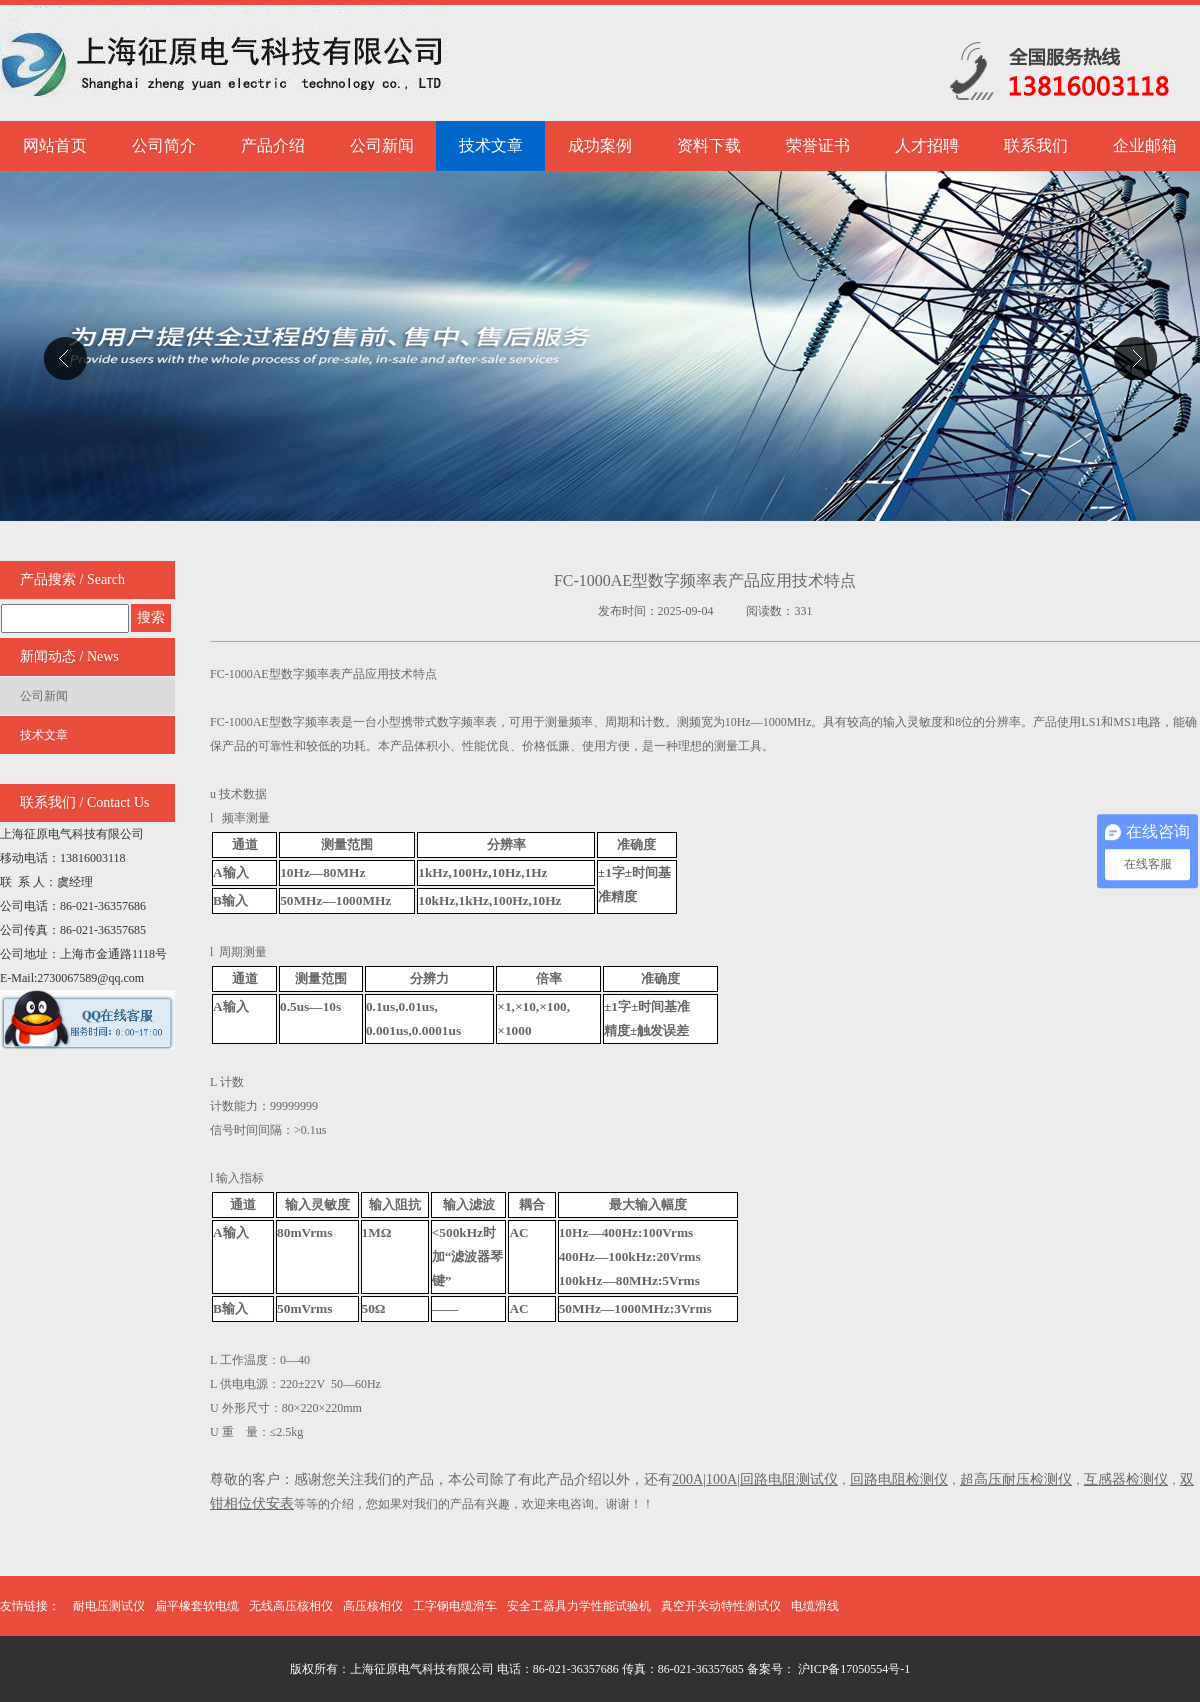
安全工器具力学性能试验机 (579, 1606)
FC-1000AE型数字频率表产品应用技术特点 (705, 580)
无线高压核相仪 (291, 1606)
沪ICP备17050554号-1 (853, 1669)
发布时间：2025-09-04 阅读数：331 (705, 611)
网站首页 (55, 145)
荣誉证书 (818, 145)
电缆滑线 (815, 1606)
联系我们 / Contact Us (85, 802)
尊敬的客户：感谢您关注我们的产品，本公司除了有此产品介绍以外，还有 (441, 1479)
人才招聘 (927, 145)
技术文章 (491, 145)
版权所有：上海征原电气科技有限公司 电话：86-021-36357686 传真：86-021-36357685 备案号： (542, 1669)
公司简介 (164, 145)
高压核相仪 (373, 1606)
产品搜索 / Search (72, 579)
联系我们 (1036, 145)
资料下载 (709, 145)
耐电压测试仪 (109, 1606)
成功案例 (600, 145)
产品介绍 (273, 145)
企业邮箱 (1145, 145)
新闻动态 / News (69, 656)
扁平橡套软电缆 (197, 1606)
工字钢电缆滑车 (455, 1606)
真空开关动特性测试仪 (721, 1606)
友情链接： (30, 1606)
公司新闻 (382, 145)
